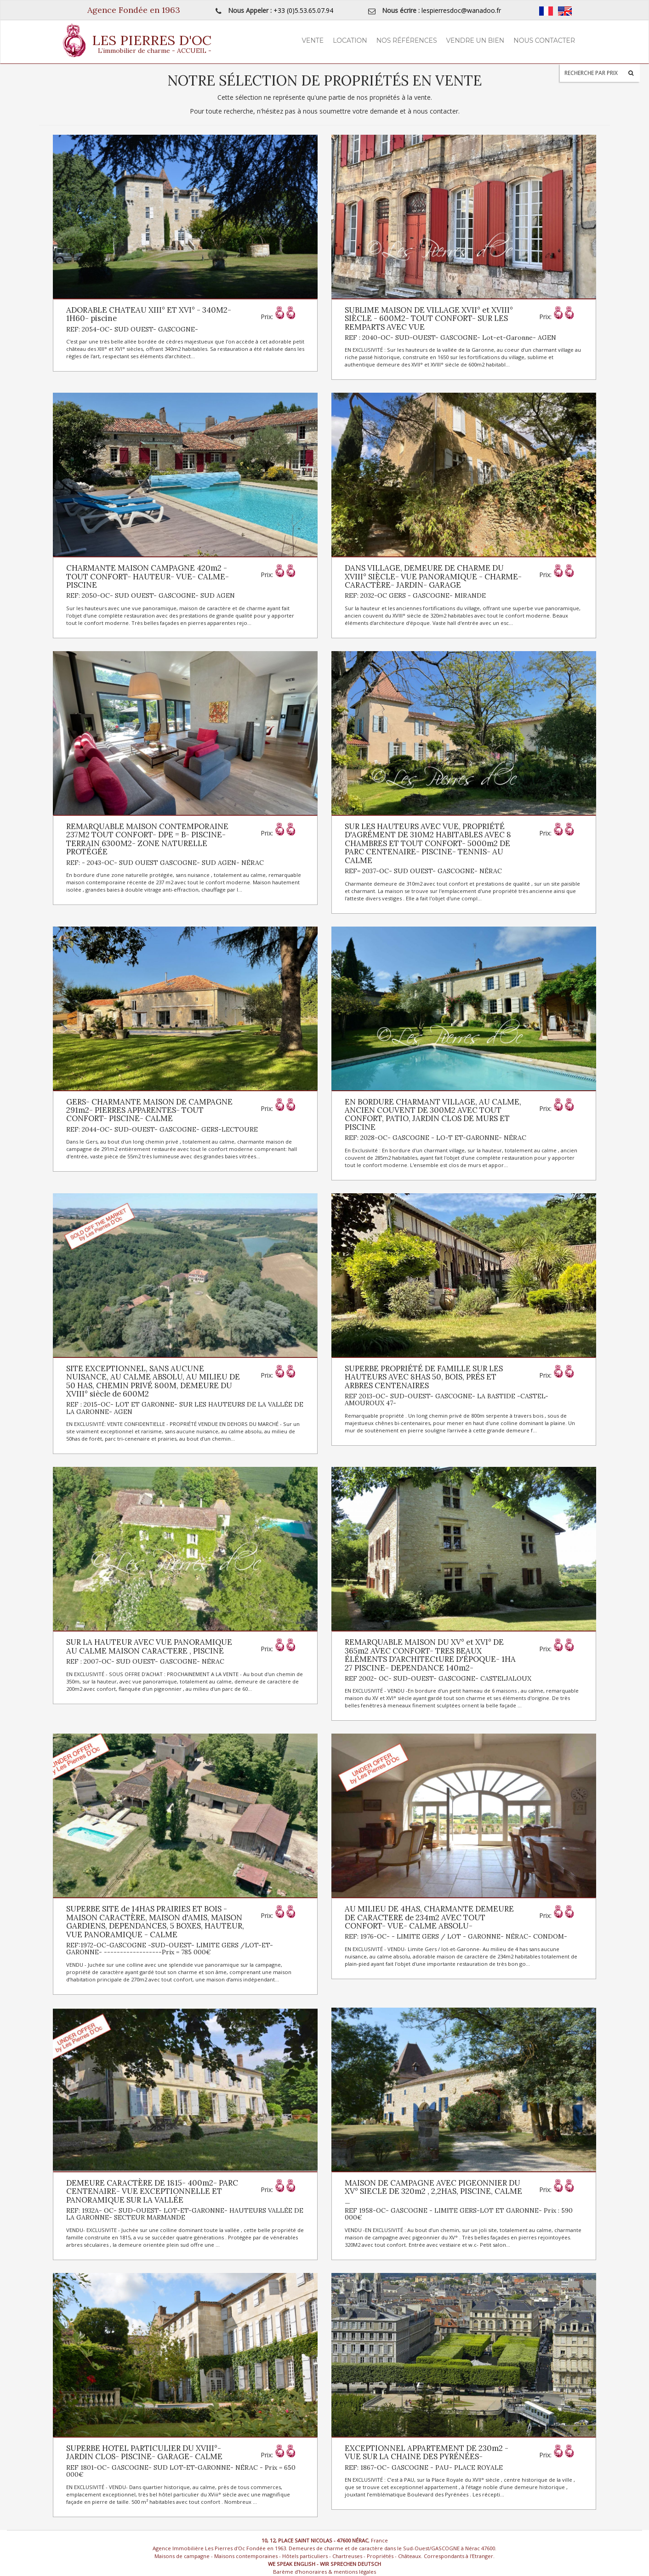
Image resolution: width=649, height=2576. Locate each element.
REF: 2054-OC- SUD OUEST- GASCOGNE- (132, 329)
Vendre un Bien (475, 40)
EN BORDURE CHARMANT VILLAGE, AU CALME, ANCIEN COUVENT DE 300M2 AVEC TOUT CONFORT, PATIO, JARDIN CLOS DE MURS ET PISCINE (433, 1114)
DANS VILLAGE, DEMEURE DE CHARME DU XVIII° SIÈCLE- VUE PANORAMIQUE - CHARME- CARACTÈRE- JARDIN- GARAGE (433, 576)
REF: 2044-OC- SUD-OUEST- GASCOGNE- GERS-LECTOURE (162, 1129)
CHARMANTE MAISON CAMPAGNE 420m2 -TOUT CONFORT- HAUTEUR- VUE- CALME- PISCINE (147, 576)
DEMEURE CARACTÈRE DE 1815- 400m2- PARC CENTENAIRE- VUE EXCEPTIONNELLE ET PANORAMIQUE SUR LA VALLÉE (152, 2191)
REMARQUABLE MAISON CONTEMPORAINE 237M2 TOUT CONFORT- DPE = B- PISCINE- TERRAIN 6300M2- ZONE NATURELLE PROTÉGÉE (147, 839)
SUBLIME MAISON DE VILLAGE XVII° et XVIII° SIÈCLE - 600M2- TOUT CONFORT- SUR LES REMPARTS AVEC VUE (429, 318)
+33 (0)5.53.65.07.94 (303, 10)
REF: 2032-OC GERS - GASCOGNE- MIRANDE (415, 595)
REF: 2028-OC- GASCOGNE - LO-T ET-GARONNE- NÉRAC (435, 1137)
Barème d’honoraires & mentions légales (324, 2571)
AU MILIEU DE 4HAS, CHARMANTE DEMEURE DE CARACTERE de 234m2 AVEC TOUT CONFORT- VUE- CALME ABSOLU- (429, 1917)
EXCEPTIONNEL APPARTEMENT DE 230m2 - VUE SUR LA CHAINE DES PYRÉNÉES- (426, 2452)
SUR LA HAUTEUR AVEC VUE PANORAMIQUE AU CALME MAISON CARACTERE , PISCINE (149, 1646)
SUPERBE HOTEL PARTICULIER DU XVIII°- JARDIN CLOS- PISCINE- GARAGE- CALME (144, 2452)
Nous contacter (544, 40)
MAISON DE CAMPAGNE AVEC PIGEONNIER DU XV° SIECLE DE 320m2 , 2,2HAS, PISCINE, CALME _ (433, 2191)
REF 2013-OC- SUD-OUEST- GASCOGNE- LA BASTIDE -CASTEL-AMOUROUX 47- (446, 1399)
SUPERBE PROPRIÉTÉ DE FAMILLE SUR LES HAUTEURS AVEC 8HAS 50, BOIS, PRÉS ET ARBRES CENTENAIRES (424, 1377)
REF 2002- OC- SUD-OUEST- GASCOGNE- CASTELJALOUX (438, 1678)
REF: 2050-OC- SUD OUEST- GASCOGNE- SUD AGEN (150, 595)
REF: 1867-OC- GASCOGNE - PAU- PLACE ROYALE (424, 2467)
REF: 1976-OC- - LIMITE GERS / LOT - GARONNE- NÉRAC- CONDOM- (456, 1936)
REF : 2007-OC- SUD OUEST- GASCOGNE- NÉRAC (145, 1661)
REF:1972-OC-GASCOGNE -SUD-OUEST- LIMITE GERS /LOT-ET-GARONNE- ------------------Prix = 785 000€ (169, 1948)
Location (350, 40)
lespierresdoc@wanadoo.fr (461, 10)
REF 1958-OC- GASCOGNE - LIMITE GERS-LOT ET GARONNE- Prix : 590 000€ (459, 2213)
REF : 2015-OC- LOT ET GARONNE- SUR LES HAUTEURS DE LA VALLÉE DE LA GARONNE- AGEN (184, 1407)
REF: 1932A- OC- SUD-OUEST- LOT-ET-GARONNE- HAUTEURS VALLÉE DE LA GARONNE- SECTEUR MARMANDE (184, 2213)
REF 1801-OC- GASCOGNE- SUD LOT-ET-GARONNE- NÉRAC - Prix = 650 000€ (181, 2471)
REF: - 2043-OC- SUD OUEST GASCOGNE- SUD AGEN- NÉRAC (165, 863)
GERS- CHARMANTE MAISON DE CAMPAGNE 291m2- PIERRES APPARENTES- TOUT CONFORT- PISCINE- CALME (149, 1110)
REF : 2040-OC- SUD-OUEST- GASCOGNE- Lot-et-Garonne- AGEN (450, 337)
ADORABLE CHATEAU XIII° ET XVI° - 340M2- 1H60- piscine (148, 314)
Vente (313, 40)
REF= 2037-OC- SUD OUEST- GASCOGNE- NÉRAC (423, 871)
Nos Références (406, 40)
